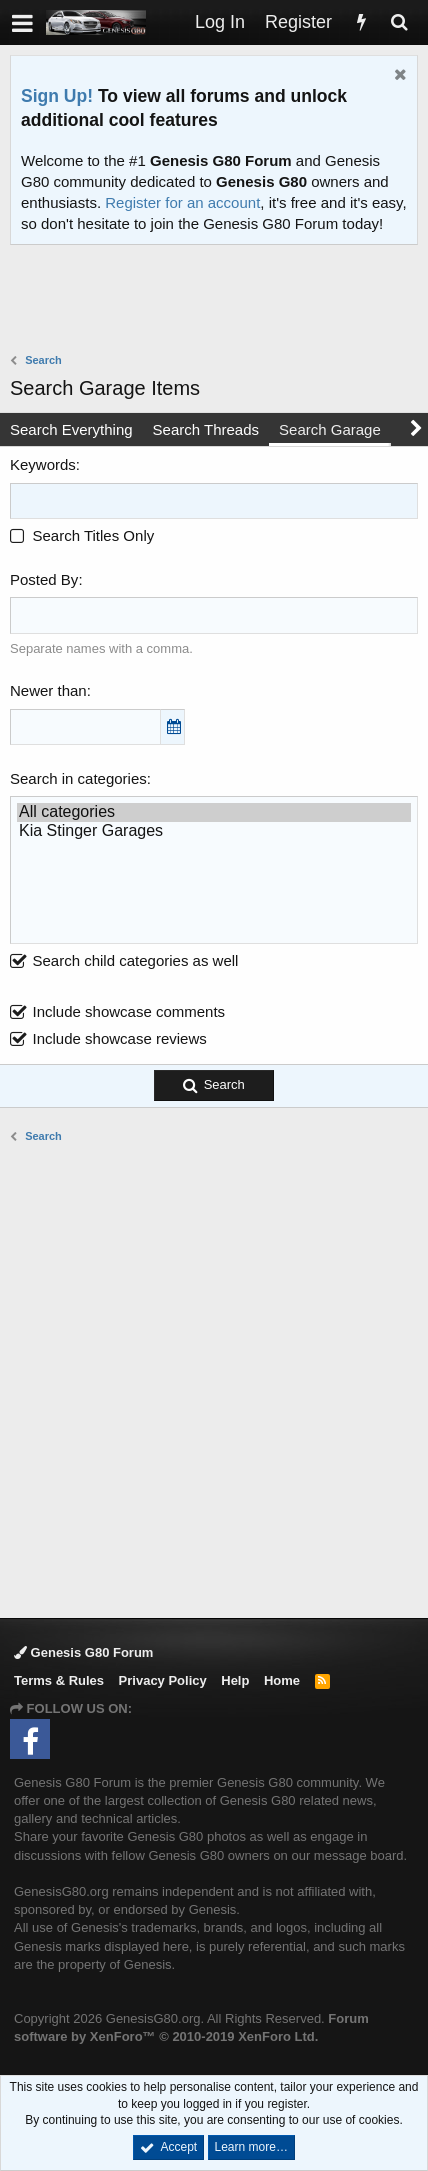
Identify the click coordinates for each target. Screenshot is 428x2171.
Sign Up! (57, 96)
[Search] (399, 22)
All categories (214, 812)
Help (235, 1680)
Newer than (48, 690)
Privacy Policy (163, 1680)
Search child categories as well (124, 960)
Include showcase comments (129, 1011)
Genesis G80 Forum (83, 1652)
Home (282, 1680)
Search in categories (78, 778)
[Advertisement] (219, 301)
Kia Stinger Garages (214, 831)
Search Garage (330, 429)
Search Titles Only (82, 535)
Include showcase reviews (120, 1038)
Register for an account (182, 202)
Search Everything (71, 429)
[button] (22, 22)
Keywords (43, 464)
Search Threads (206, 429)
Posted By (44, 579)
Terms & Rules (59, 1680)
